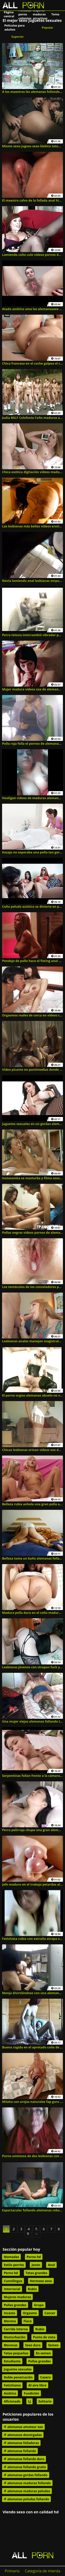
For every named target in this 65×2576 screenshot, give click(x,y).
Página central (9, 14)
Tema (55, 14)
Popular (47, 27)
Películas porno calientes (25, 14)
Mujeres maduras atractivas (40, 14)
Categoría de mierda (42, 2570)
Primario (12, 2570)
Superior (17, 37)
